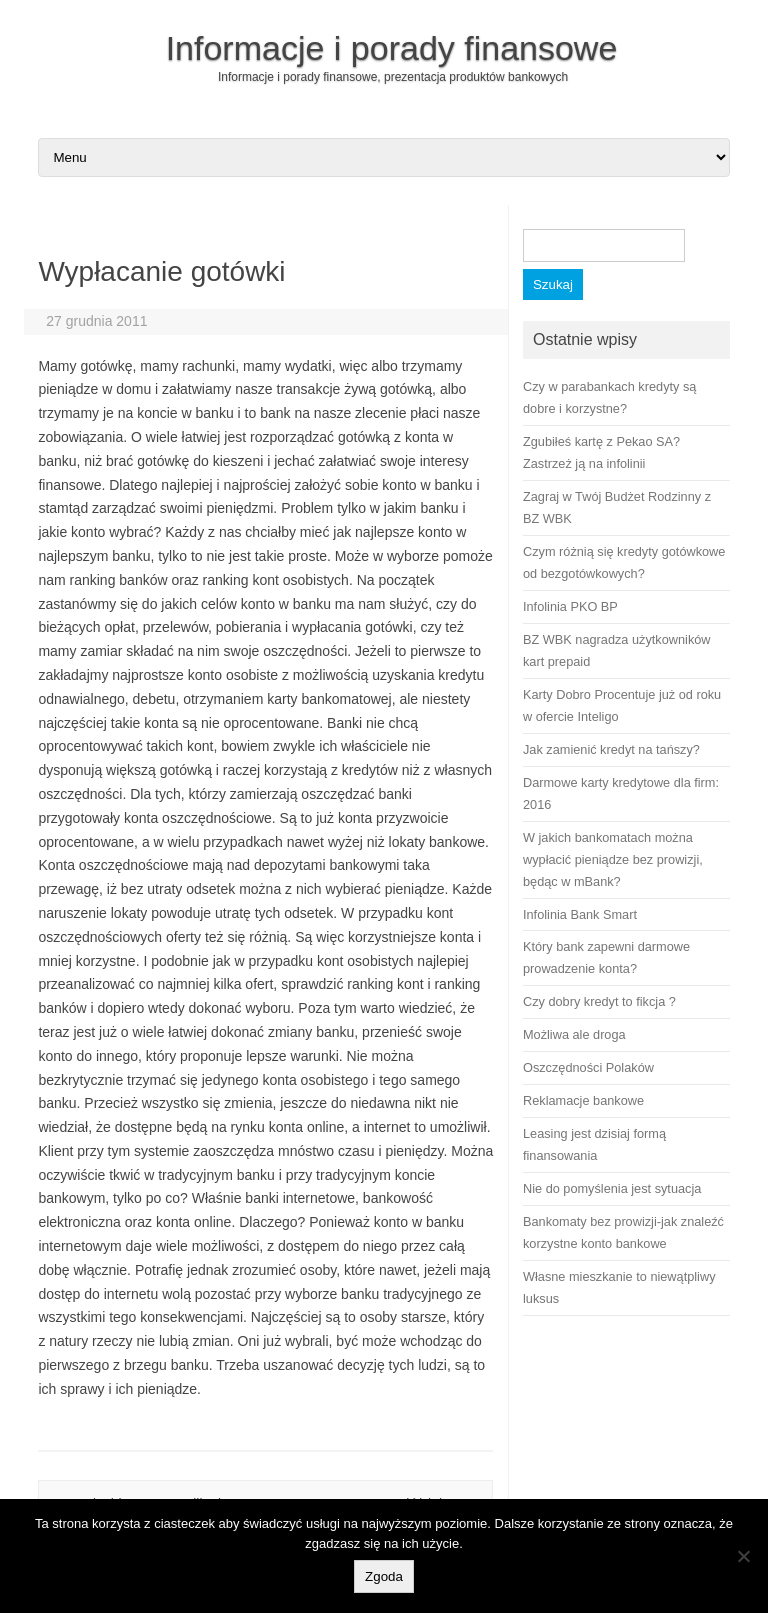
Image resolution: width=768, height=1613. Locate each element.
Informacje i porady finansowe (392, 48)
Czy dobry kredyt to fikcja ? (599, 1001)
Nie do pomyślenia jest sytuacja (612, 1188)
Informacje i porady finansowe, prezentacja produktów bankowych (393, 77)
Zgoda (384, 1576)
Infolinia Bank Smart (580, 914)
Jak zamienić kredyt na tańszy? (611, 749)
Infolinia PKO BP (570, 606)
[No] (743, 1556)
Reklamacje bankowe (583, 1100)
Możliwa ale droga (574, 1034)
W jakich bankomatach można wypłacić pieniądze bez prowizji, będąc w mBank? (613, 859)
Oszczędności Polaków (588, 1067)
